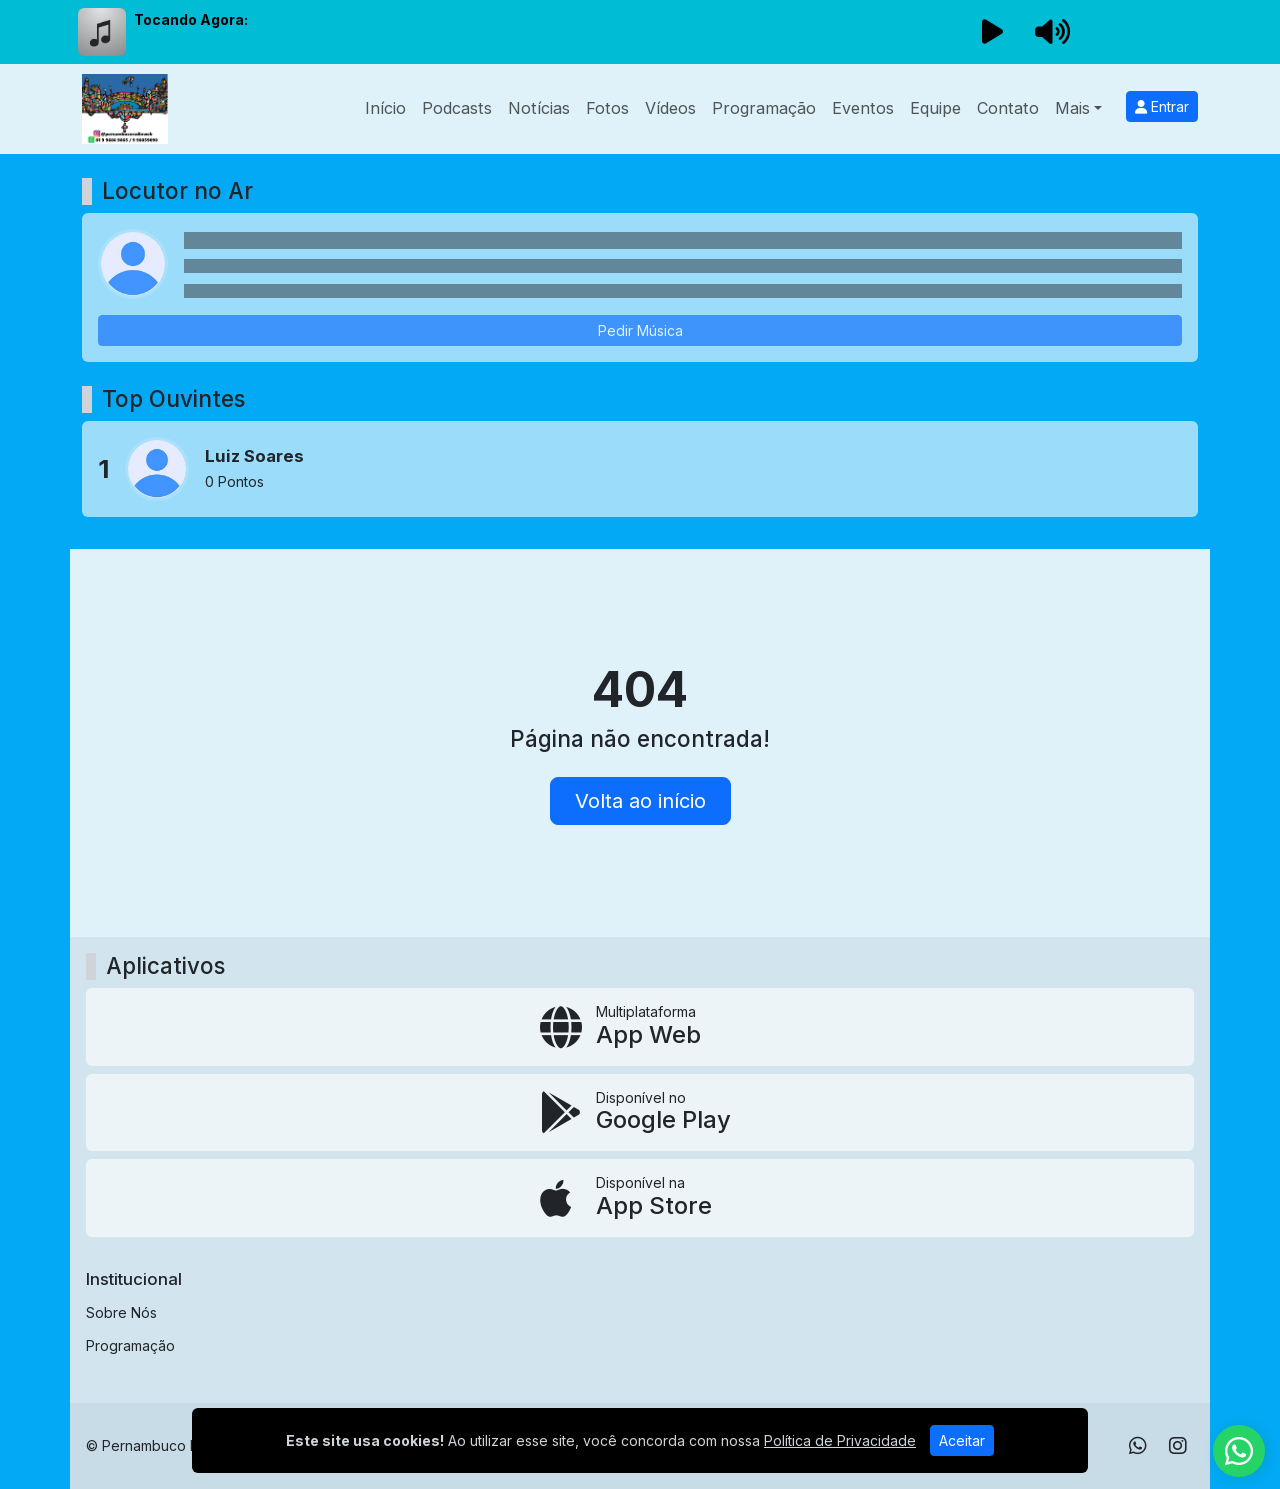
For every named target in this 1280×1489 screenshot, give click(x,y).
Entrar (1162, 106)
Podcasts (457, 108)
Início (385, 108)
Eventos (863, 108)
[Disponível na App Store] (640, 1198)
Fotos (607, 108)
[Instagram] (1178, 1446)
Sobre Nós (121, 1312)
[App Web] (640, 1027)
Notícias (539, 108)
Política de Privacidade (840, 1440)
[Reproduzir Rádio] (992, 32)
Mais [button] (1072, 108)
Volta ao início (640, 801)
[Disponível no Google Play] (640, 1113)
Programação (764, 108)
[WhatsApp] (1138, 1446)
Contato (1008, 108)
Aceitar (962, 1440)
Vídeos (670, 108)
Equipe (935, 108)
